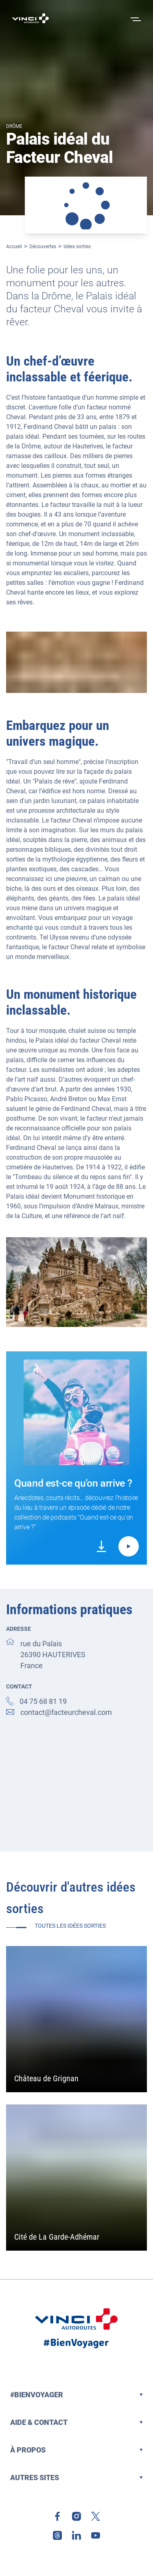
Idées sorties (77, 246)
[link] (101, 1546)
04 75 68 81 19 (43, 1701)
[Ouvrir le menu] (135, 18)
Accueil (14, 246)
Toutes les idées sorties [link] (70, 1925)
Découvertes (42, 246)
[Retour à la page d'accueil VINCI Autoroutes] (30, 18)
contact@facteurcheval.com (66, 1712)
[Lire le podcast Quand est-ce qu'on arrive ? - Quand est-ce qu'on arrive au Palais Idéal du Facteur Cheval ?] (128, 1546)
